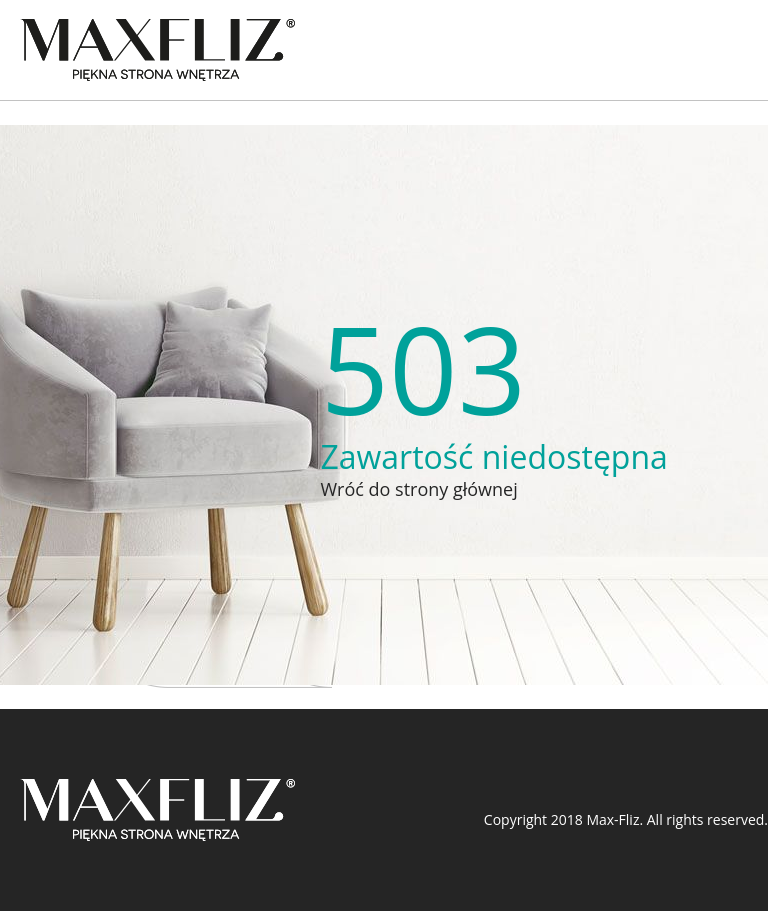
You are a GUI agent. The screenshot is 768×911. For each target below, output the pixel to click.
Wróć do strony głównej (418, 489)
